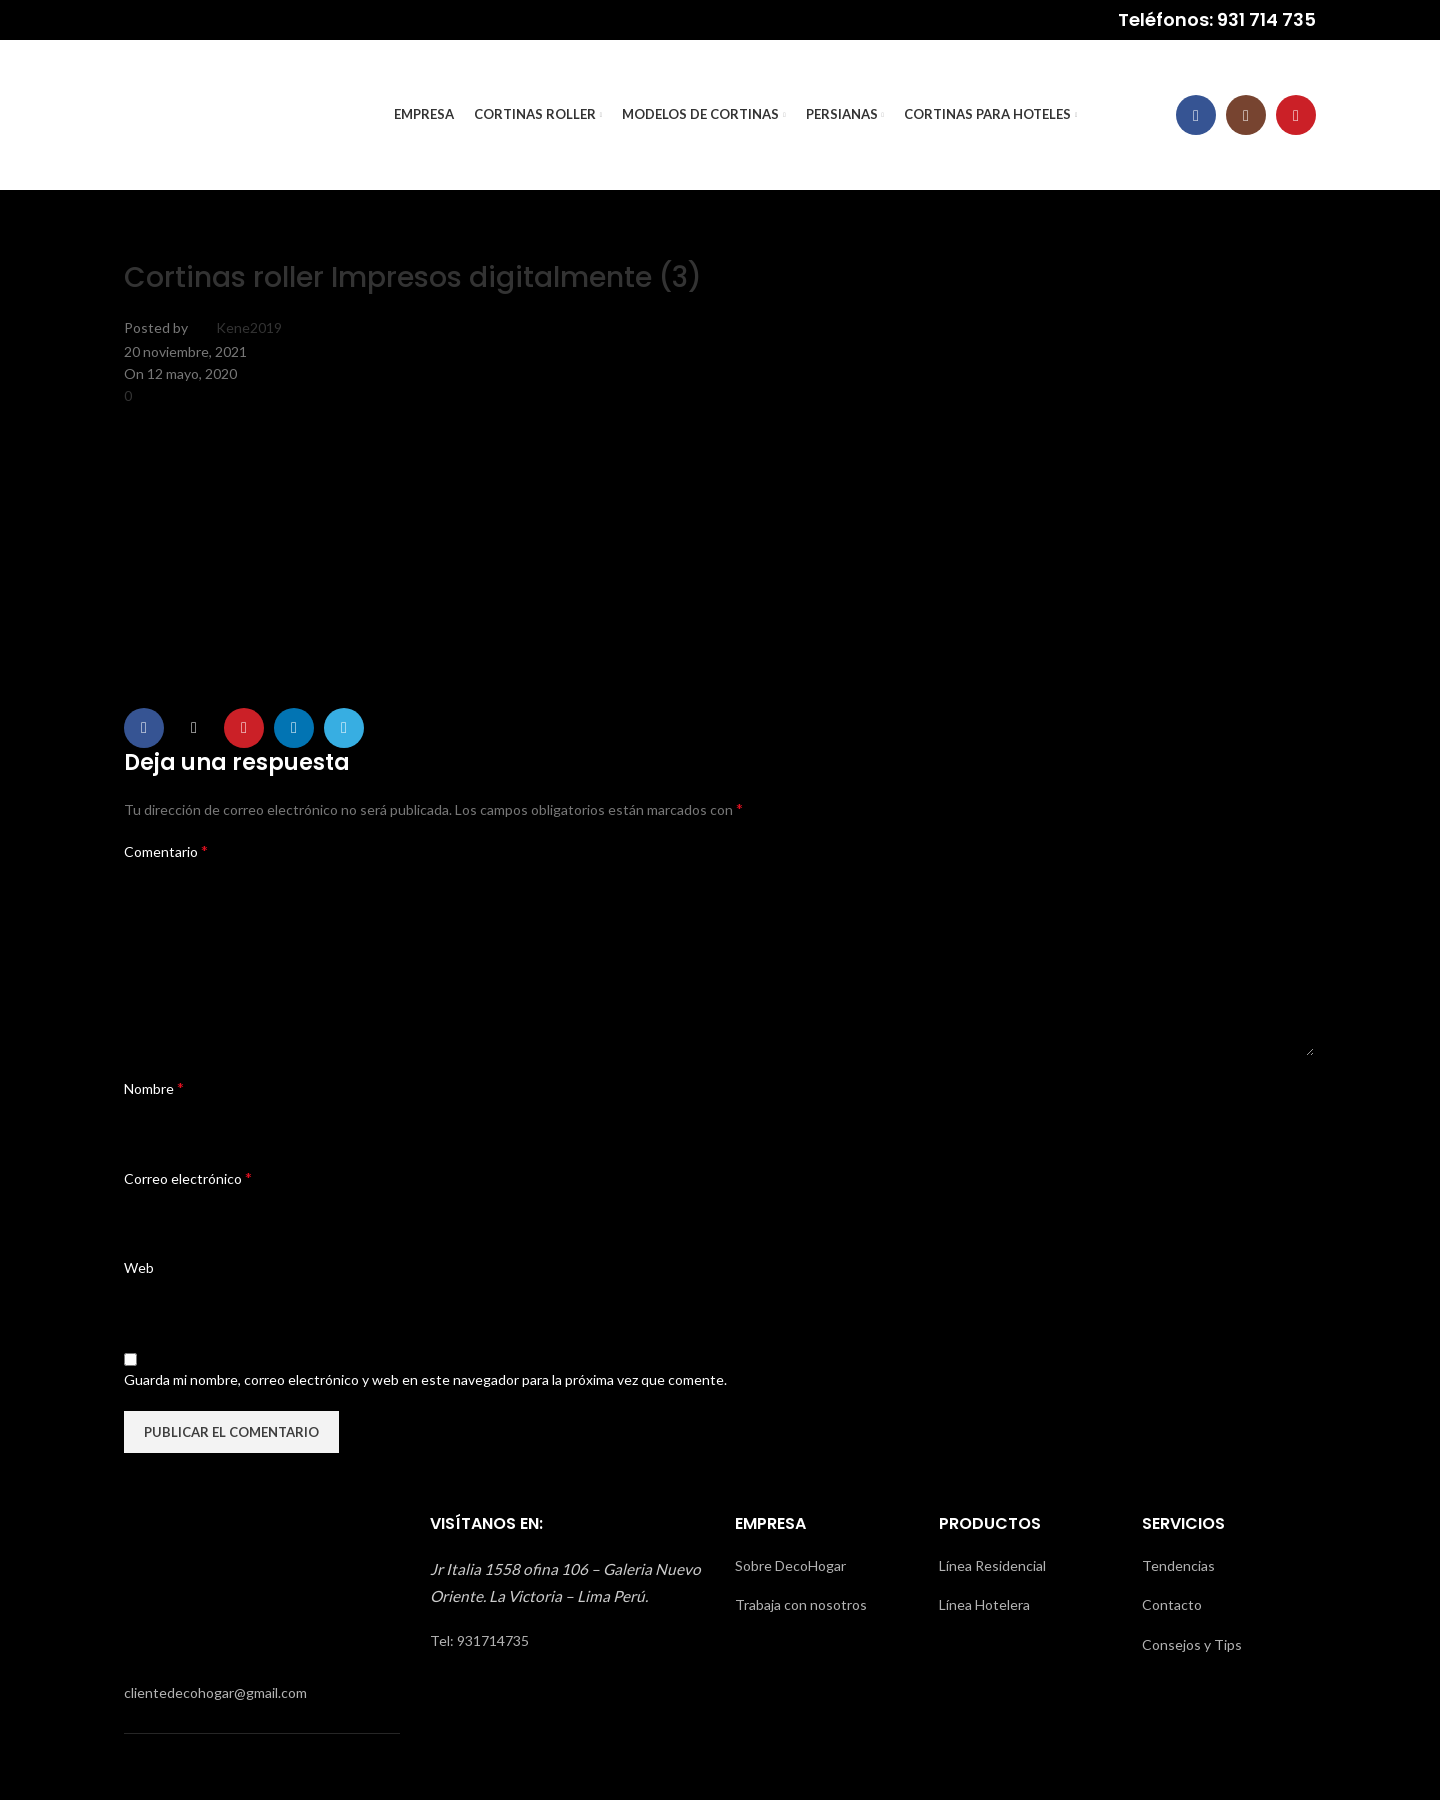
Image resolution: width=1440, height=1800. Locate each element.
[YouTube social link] (1296, 115)
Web (139, 1267)
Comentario (166, 850)
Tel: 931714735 (479, 1640)
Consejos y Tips (1192, 1644)
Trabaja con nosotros (801, 1604)
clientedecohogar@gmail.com (215, 1692)
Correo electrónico (188, 1177)
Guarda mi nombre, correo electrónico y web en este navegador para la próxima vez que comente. (425, 1379)
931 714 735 (1266, 19)
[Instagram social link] (1246, 115)
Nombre (154, 1087)
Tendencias (1178, 1565)
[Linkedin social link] (294, 728)
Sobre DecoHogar (790, 1565)
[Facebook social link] (1196, 115)
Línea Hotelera (984, 1604)
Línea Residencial (992, 1565)
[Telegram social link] (344, 728)
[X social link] (194, 728)
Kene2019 (249, 327)
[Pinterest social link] (244, 728)
